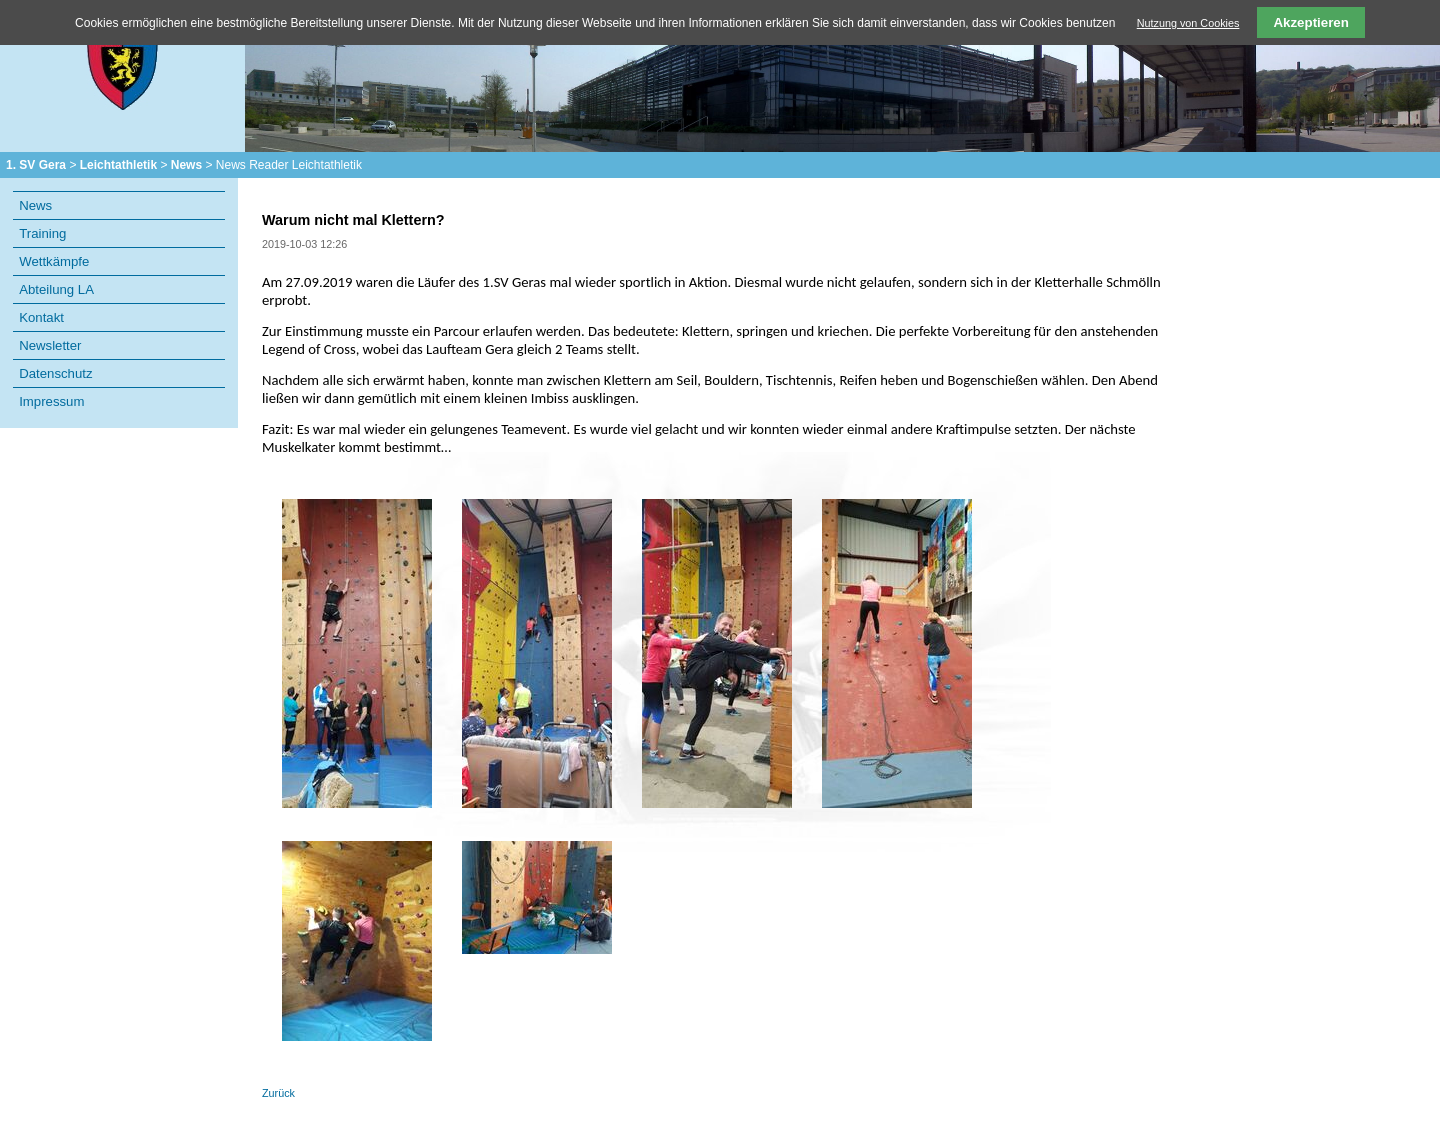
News (186, 165)
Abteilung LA (56, 289)
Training (42, 233)
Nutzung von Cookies (1188, 23)
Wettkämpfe (54, 261)
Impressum (51, 401)
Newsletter (50, 345)
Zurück (278, 1093)
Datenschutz (55, 373)
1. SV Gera (36, 165)
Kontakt (41, 317)
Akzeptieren (1311, 22)
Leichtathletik (118, 165)
